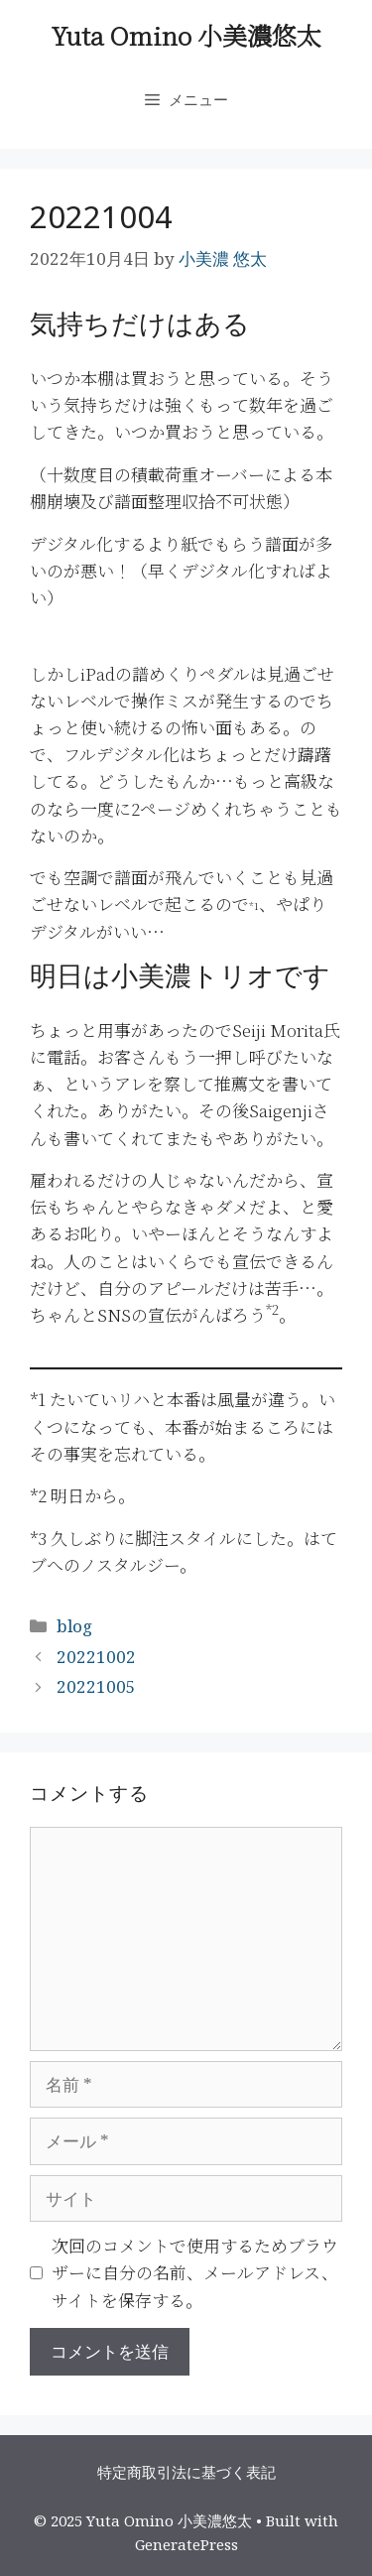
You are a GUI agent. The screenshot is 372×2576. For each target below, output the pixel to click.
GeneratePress (186, 2544)
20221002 (96, 1656)
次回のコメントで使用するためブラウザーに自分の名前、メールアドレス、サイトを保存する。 (195, 2272)
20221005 (96, 1686)
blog (74, 1625)
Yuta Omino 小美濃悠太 (186, 35)
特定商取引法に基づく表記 (186, 2472)
